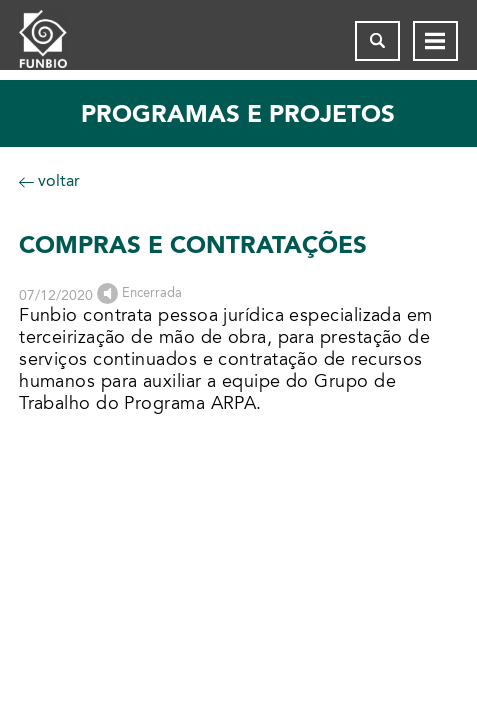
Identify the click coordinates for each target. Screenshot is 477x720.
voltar (49, 180)
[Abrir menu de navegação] (435, 41)
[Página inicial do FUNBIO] (59, 41)
